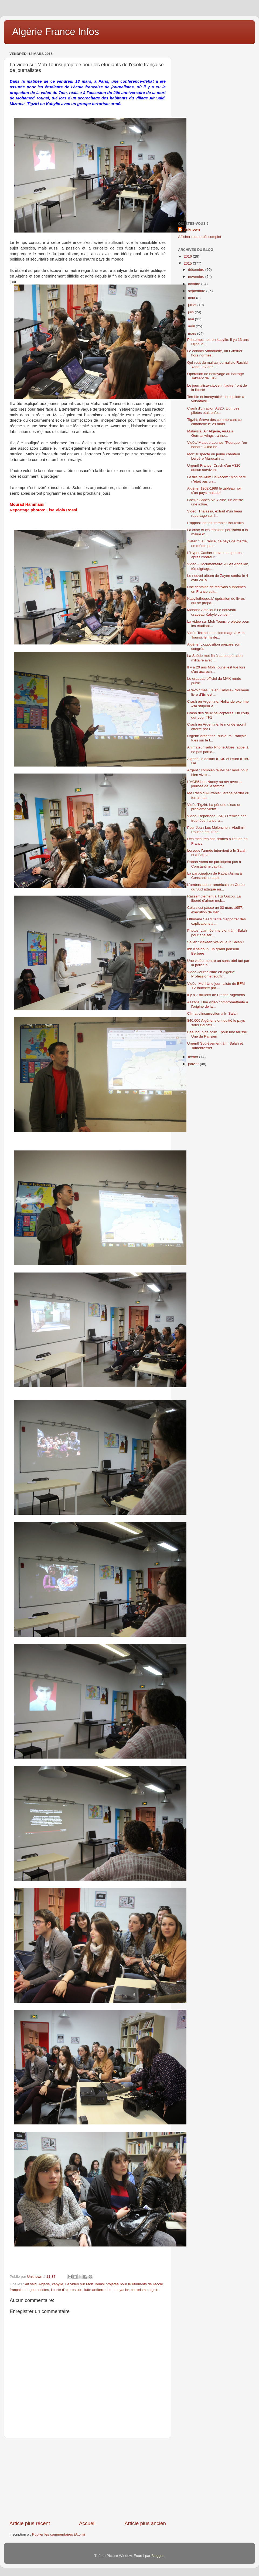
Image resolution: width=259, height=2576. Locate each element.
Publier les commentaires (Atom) (58, 2534)
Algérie (44, 2284)
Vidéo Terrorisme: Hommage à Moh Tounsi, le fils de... (216, 635)
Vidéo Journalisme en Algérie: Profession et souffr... (211, 974)
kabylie (57, 2284)
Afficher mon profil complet (199, 237)
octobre (194, 284)
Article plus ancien (145, 2523)
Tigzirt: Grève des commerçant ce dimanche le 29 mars (214, 422)
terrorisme (139, 2290)
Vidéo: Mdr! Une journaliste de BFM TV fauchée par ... (216, 986)
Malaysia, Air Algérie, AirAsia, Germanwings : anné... (210, 433)
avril (192, 326)
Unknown (191, 229)
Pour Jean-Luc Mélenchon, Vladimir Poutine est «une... (216, 830)
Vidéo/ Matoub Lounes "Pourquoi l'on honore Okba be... (217, 445)
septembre (197, 291)
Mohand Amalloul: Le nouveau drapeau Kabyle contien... (211, 612)
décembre (196, 270)
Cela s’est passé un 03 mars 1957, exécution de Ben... (215, 910)
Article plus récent (29, 2523)
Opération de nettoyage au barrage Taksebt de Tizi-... (215, 376)
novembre (196, 277)
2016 (188, 256)
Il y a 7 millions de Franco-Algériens (216, 995)
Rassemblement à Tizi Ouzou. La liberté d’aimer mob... (214, 898)
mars (192, 333)
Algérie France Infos (55, 31)
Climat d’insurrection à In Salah (212, 1013)
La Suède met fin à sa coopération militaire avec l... (215, 658)
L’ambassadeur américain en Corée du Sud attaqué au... (216, 887)
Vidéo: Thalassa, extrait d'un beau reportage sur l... (214, 513)
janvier (194, 1064)
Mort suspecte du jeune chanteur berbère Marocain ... (213, 456)
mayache (121, 2290)
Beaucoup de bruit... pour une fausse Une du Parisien (217, 1034)
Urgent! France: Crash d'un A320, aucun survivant (214, 467)
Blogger (157, 2556)
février (193, 1057)
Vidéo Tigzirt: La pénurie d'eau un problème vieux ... (214, 807)
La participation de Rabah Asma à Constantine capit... (214, 875)
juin (191, 312)
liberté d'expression (66, 2290)
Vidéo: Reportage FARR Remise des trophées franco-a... (217, 818)
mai (191, 319)
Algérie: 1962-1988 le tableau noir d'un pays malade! (214, 490)
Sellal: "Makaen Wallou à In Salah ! (215, 942)
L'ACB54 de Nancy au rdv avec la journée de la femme (214, 784)
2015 (188, 263)
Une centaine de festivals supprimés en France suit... (216, 589)
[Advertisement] (87, 2479)
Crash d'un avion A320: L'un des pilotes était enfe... (213, 410)
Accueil (87, 2523)
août (192, 298)
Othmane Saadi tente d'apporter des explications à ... (216, 921)
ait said (31, 2284)
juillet (192, 305)
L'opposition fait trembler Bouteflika (215, 523)
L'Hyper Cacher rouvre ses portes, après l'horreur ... (215, 555)
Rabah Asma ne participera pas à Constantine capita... (214, 864)
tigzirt (154, 2290)
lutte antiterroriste (98, 2290)
